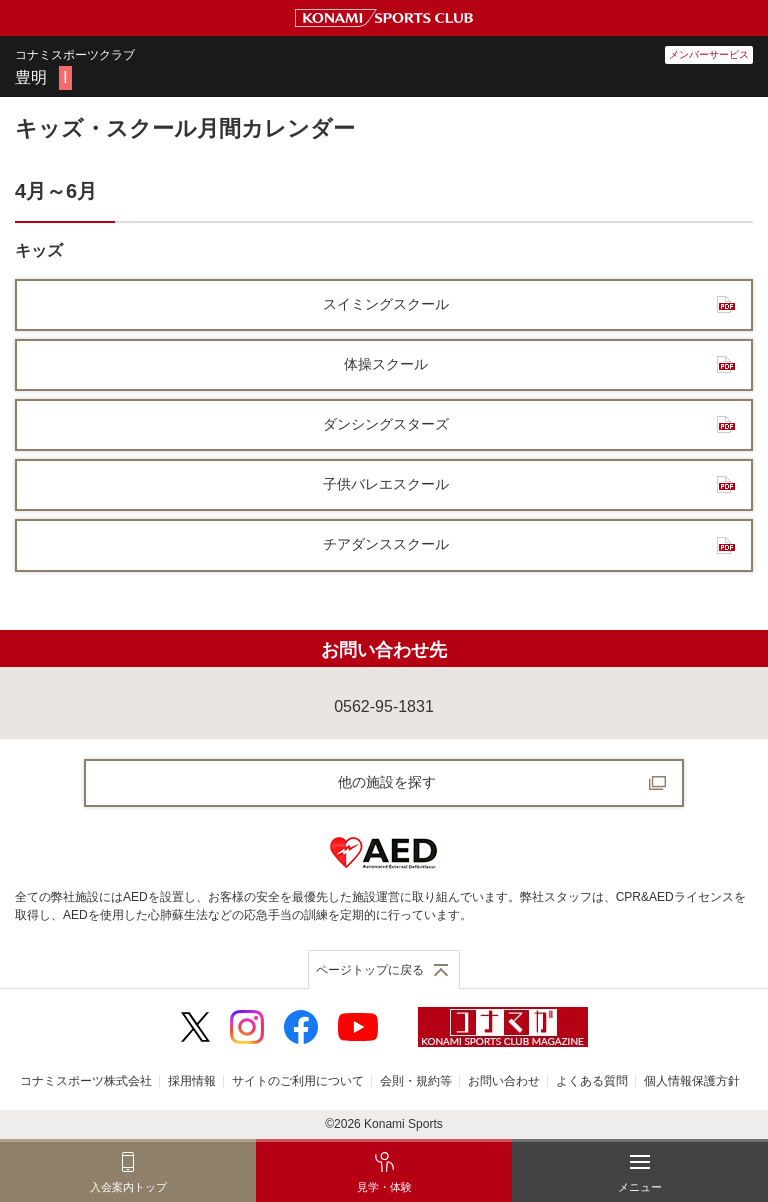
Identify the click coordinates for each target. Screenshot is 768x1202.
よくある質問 (592, 1081)
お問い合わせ (504, 1081)
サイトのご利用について (298, 1081)
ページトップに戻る (370, 970)
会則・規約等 (416, 1081)
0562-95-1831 (384, 706)
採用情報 (192, 1081)
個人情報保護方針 (692, 1081)
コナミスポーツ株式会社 (86, 1081)
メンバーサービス (709, 54)
